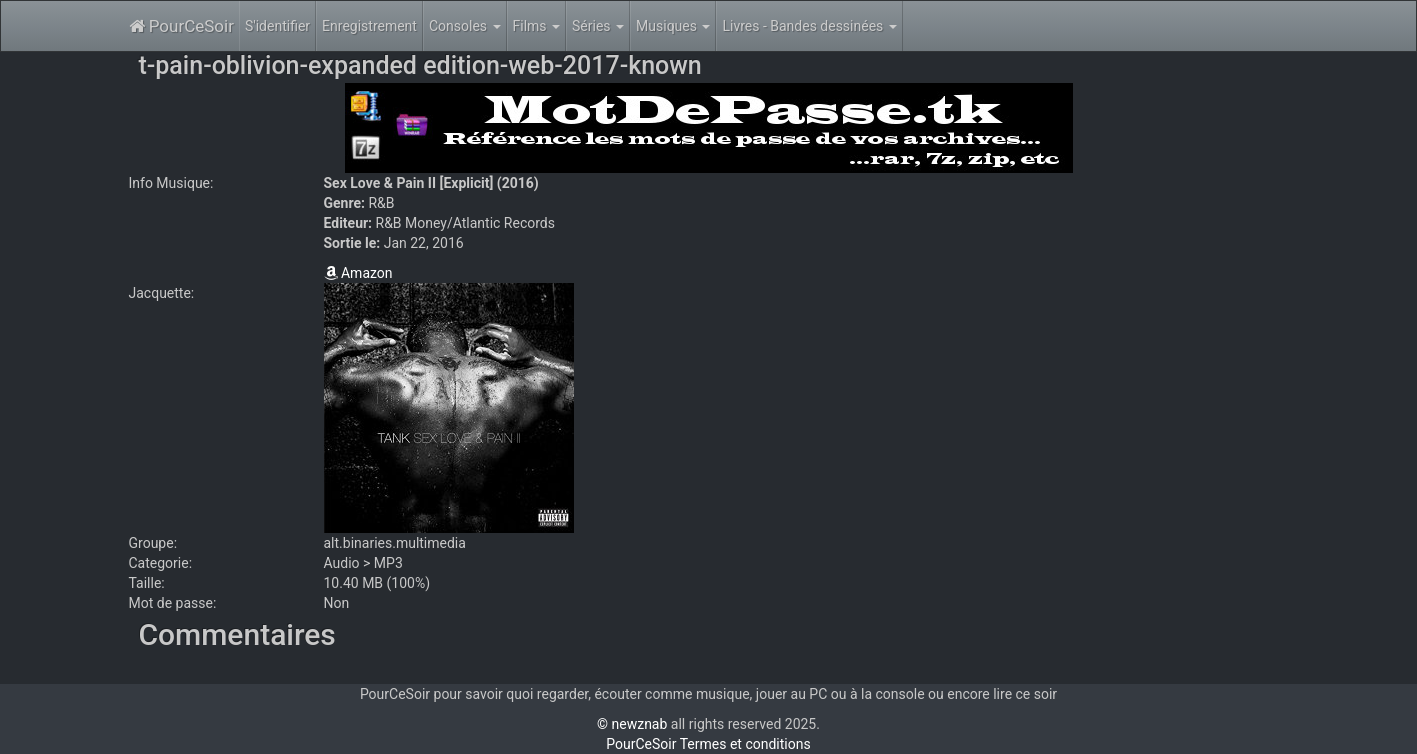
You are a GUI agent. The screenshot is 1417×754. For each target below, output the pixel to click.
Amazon (358, 273)
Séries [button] (598, 26)
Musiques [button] (673, 26)
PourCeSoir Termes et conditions (708, 744)
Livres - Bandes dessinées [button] (809, 26)
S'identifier (277, 26)
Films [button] (537, 26)
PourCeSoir (181, 26)
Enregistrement (369, 26)
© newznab (632, 724)
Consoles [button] (465, 26)
